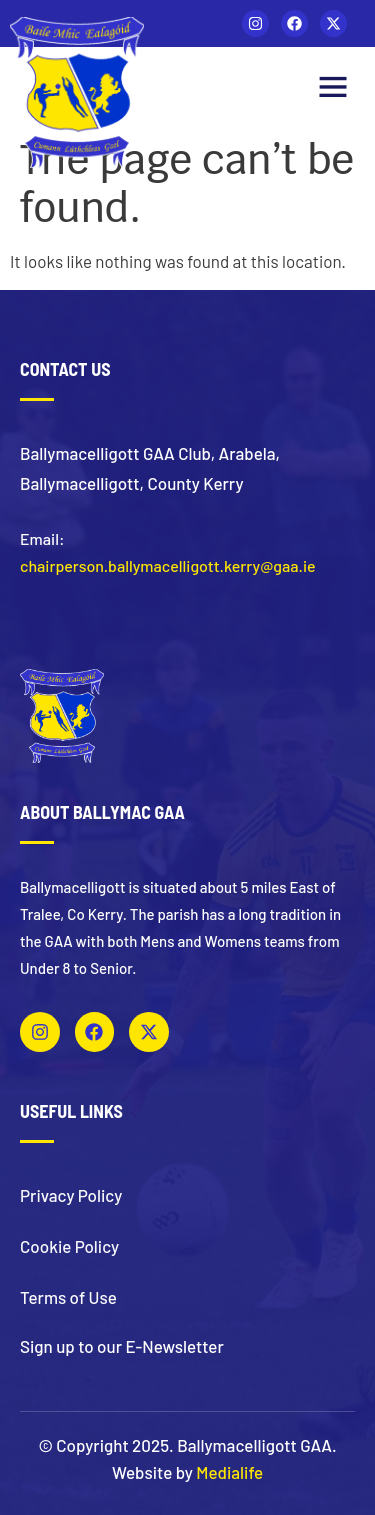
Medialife (229, 1472)
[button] (333, 89)
